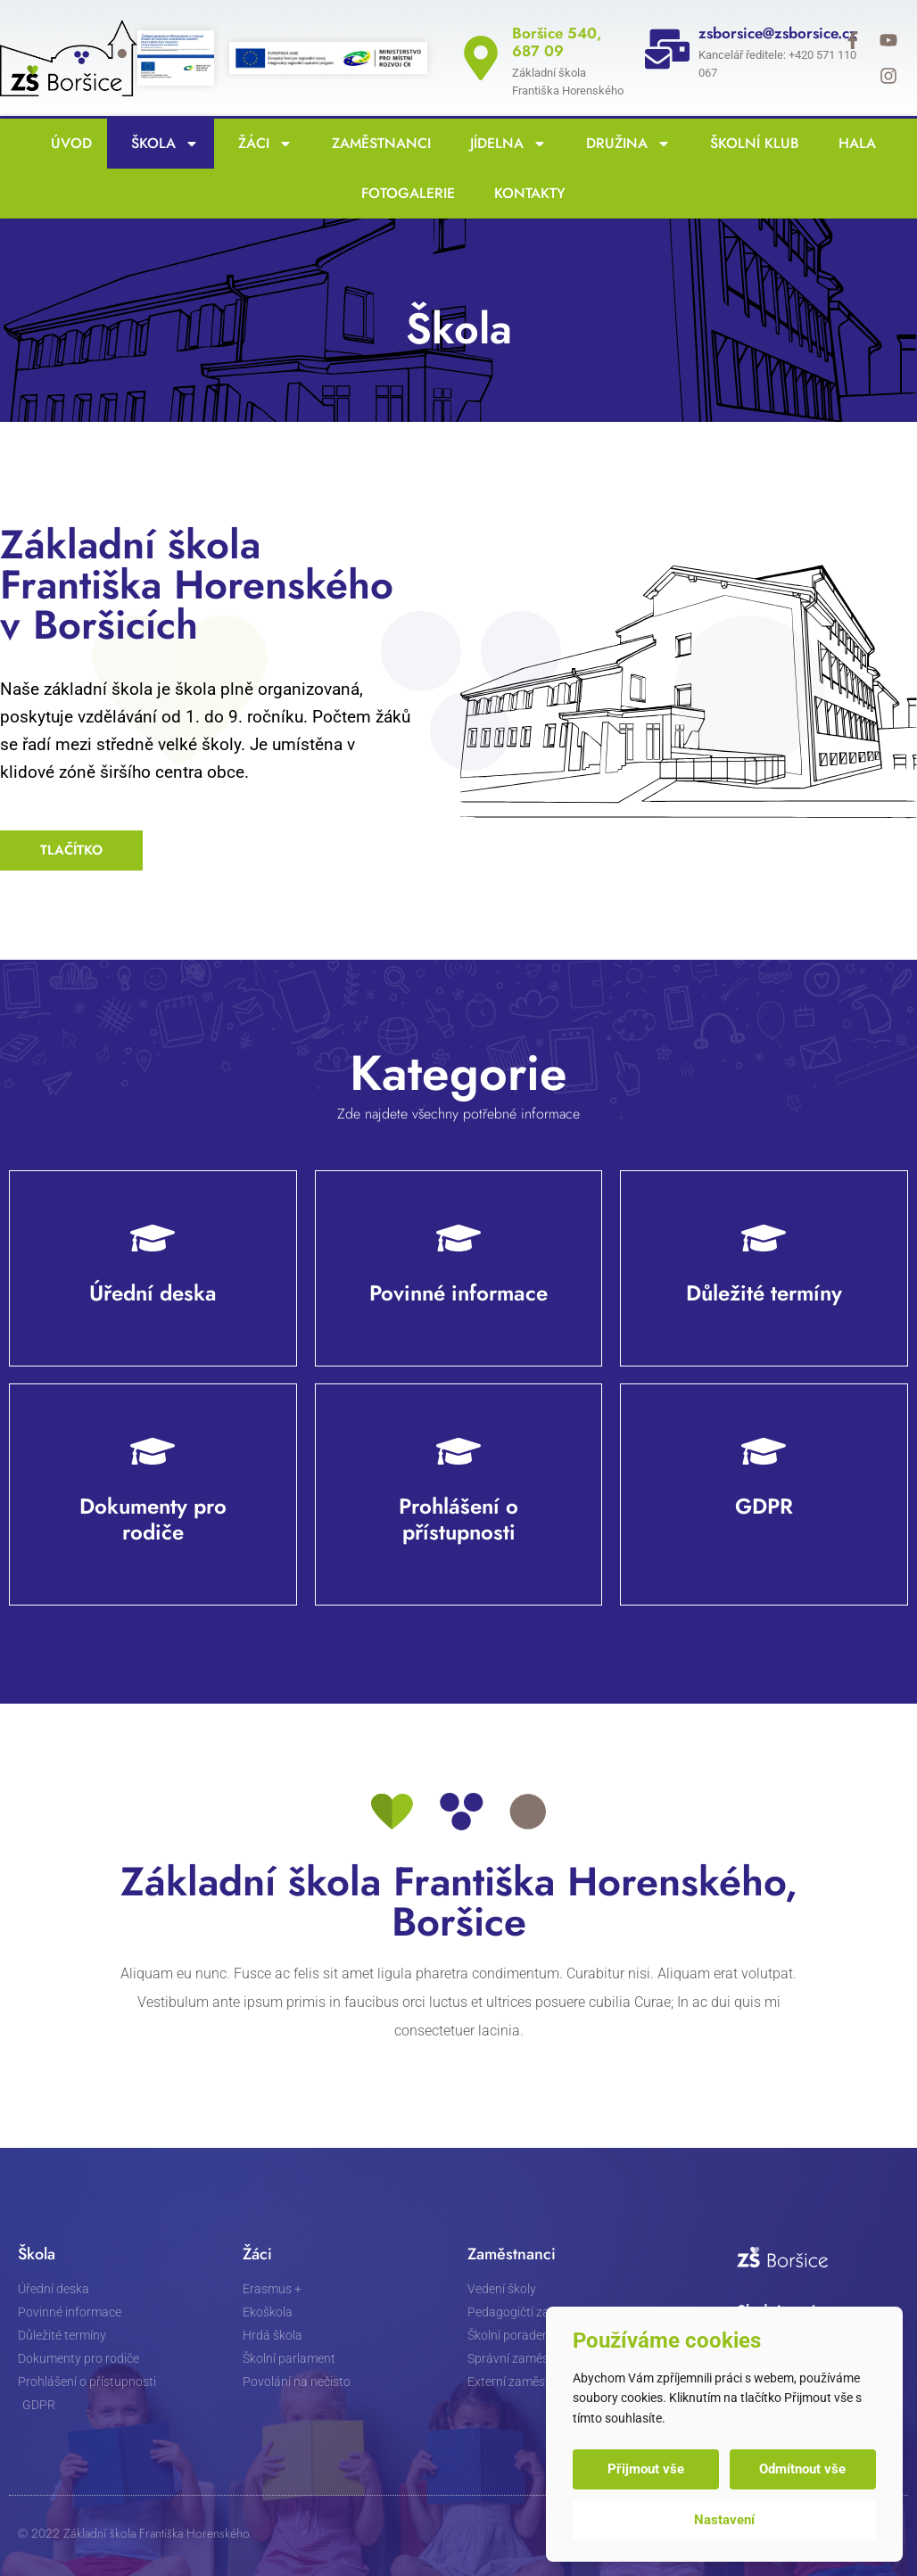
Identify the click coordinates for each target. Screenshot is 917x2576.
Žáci (261, 144)
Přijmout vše (646, 2469)
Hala (853, 143)
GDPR (764, 1506)
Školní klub (750, 143)
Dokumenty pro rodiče (153, 1519)
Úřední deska (153, 1293)
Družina (624, 144)
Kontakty (525, 193)
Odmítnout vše (802, 2469)
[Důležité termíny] (764, 1238)
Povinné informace (458, 1293)
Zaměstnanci (377, 143)
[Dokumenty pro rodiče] (152, 1451)
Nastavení (724, 2520)
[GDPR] (764, 1451)
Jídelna (504, 144)
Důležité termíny (764, 1293)
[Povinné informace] (458, 1238)
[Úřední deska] (152, 1238)
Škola (160, 144)
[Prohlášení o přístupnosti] (458, 1451)
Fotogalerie (403, 193)
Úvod (67, 143)
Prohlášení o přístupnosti (458, 1519)
